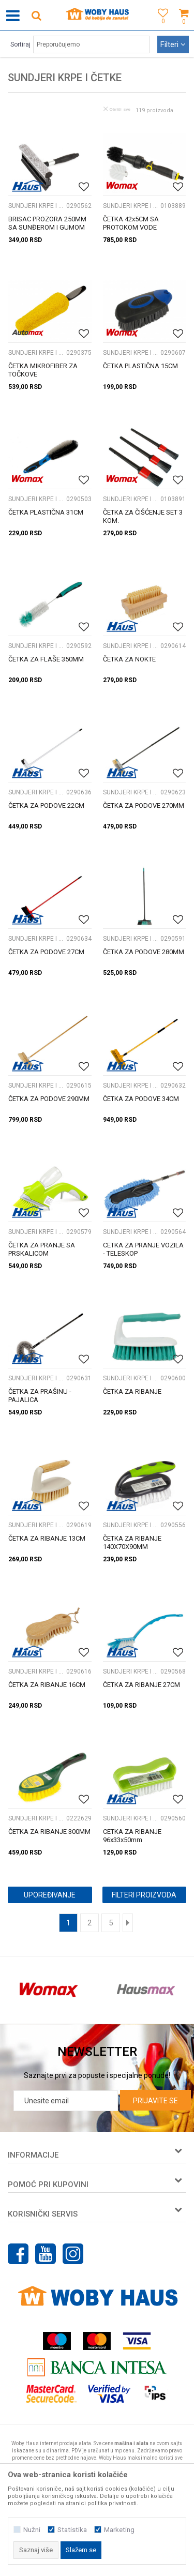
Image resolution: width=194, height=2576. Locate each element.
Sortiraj (20, 44)
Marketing (119, 2530)
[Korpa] (183, 27)
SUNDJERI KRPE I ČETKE (36, 205)
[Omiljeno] (160, 27)
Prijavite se (155, 2101)
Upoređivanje (50, 1895)
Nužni (31, 2530)
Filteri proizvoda (144, 1895)
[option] (48, 1990)
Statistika (72, 2530)
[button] (36, 15)
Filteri (173, 44)
